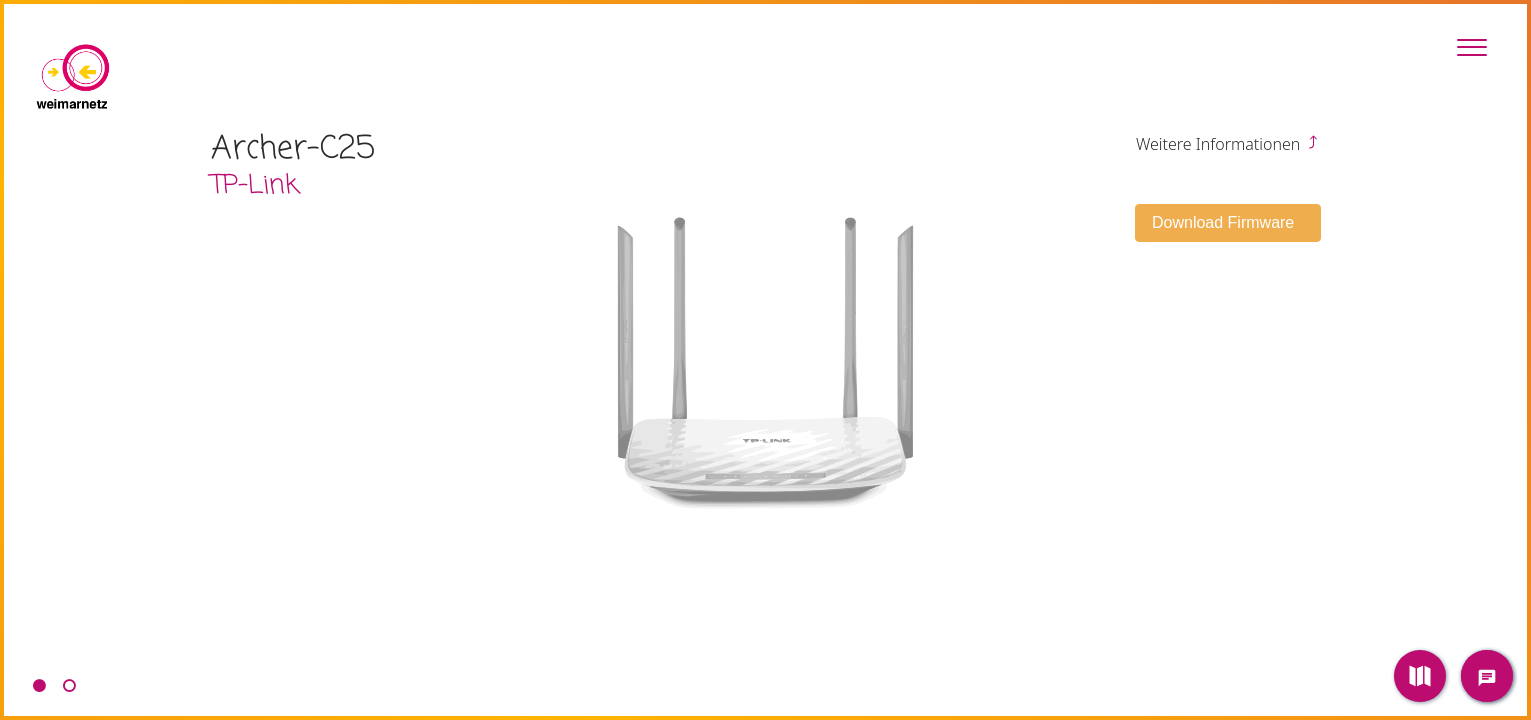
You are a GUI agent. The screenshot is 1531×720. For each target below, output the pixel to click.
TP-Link (255, 186)
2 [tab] (69, 686)
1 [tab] (39, 686)
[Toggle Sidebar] (1472, 47)
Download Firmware (1225, 222)
